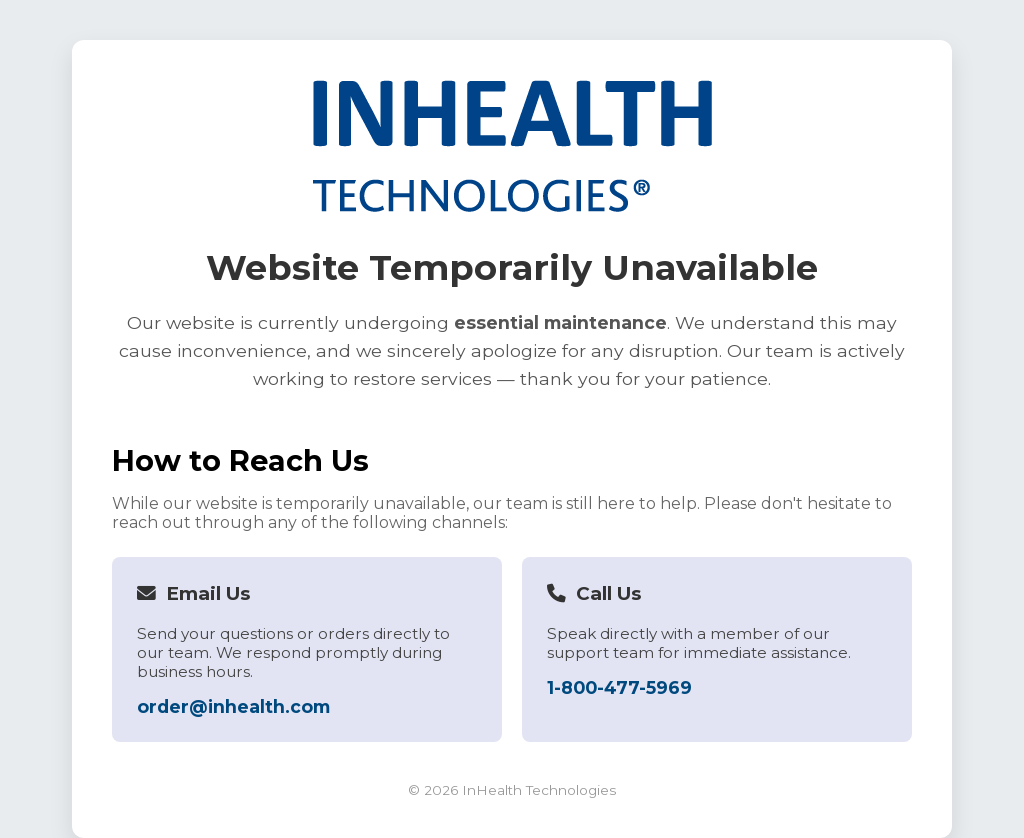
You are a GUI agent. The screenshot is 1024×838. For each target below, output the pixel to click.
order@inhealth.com (233, 706)
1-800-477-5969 (619, 687)
